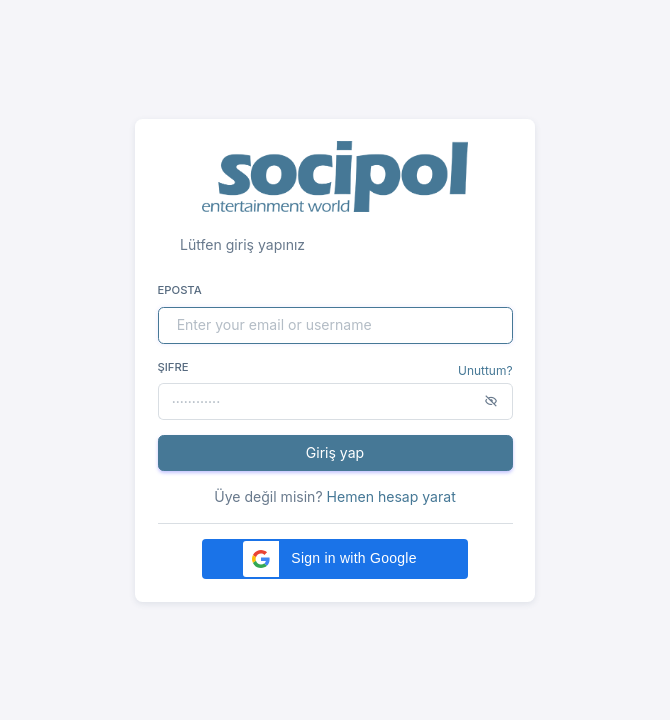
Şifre (173, 367)
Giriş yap (335, 452)
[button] (335, 559)
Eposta (180, 290)
